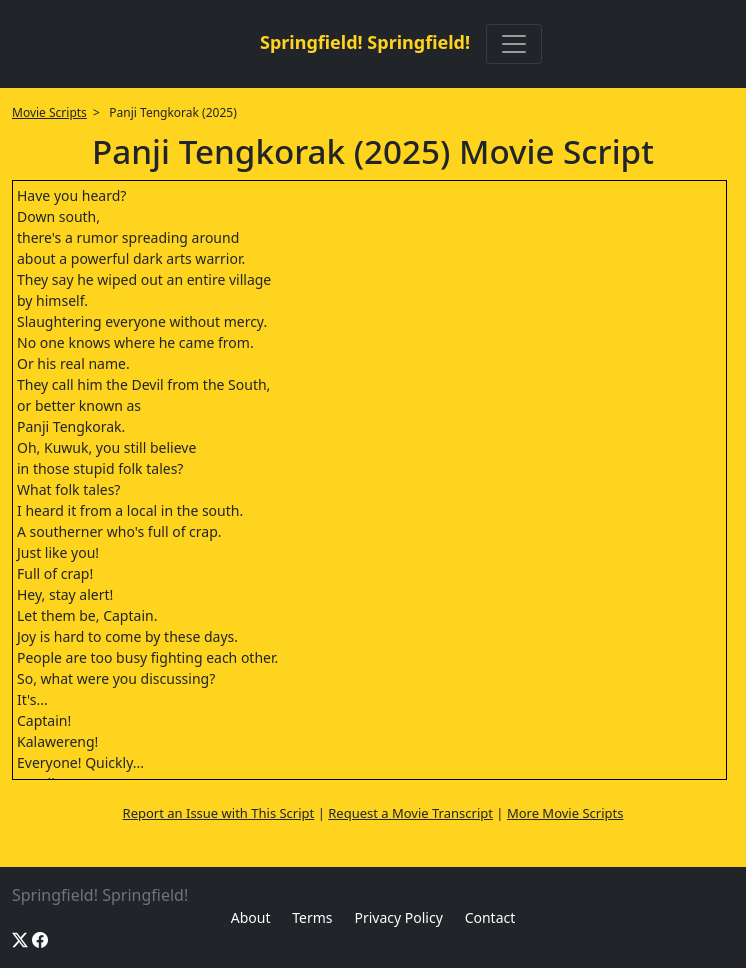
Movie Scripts (49, 112)
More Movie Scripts (565, 813)
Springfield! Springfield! (365, 42)
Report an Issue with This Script (219, 813)
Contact (490, 917)
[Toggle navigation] (514, 44)
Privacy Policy (398, 917)
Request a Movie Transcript (410, 813)
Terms (312, 917)
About (251, 917)
